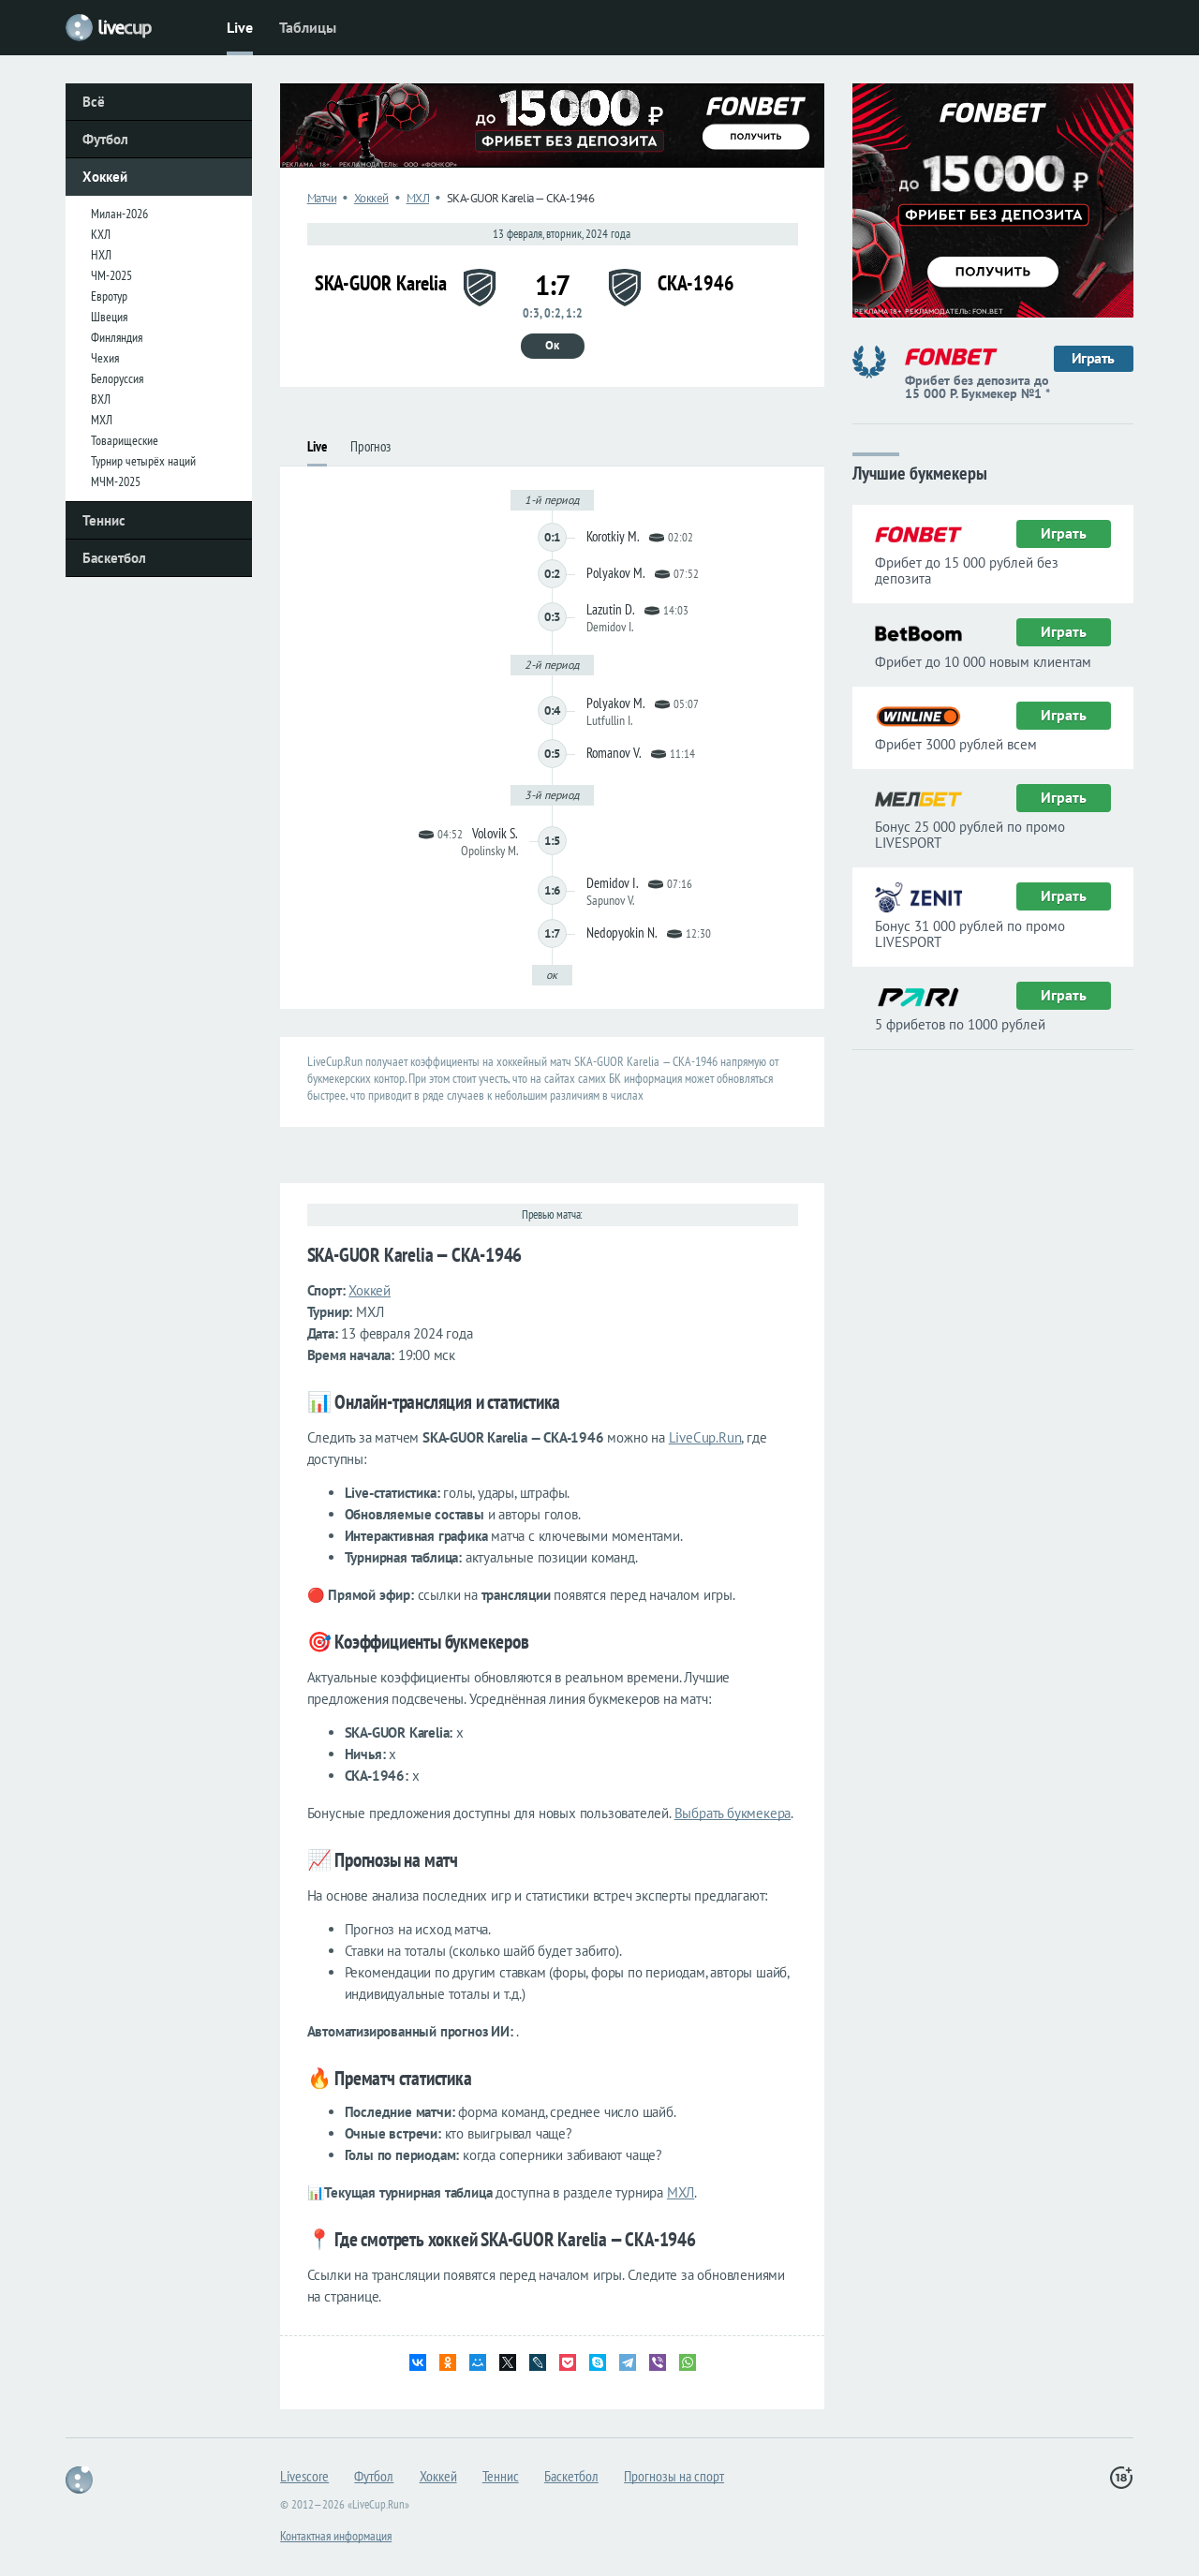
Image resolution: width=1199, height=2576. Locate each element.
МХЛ (101, 419)
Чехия (105, 357)
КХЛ (101, 234)
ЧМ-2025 (111, 275)
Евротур (109, 296)
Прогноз (370, 446)
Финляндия (116, 337)
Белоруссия (117, 378)
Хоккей (104, 176)
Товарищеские (124, 440)
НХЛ (101, 254)
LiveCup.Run (705, 1437)
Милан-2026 (119, 213)
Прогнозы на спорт (674, 2475)
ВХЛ (101, 399)
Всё (93, 102)
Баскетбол (114, 558)
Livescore (304, 2475)
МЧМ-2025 (116, 481)
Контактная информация (336, 2535)
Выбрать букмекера (733, 1813)
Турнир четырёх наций (143, 460)
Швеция (109, 316)
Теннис (104, 520)
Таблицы (307, 27)
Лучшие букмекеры (919, 471)
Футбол (105, 139)
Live (240, 27)
